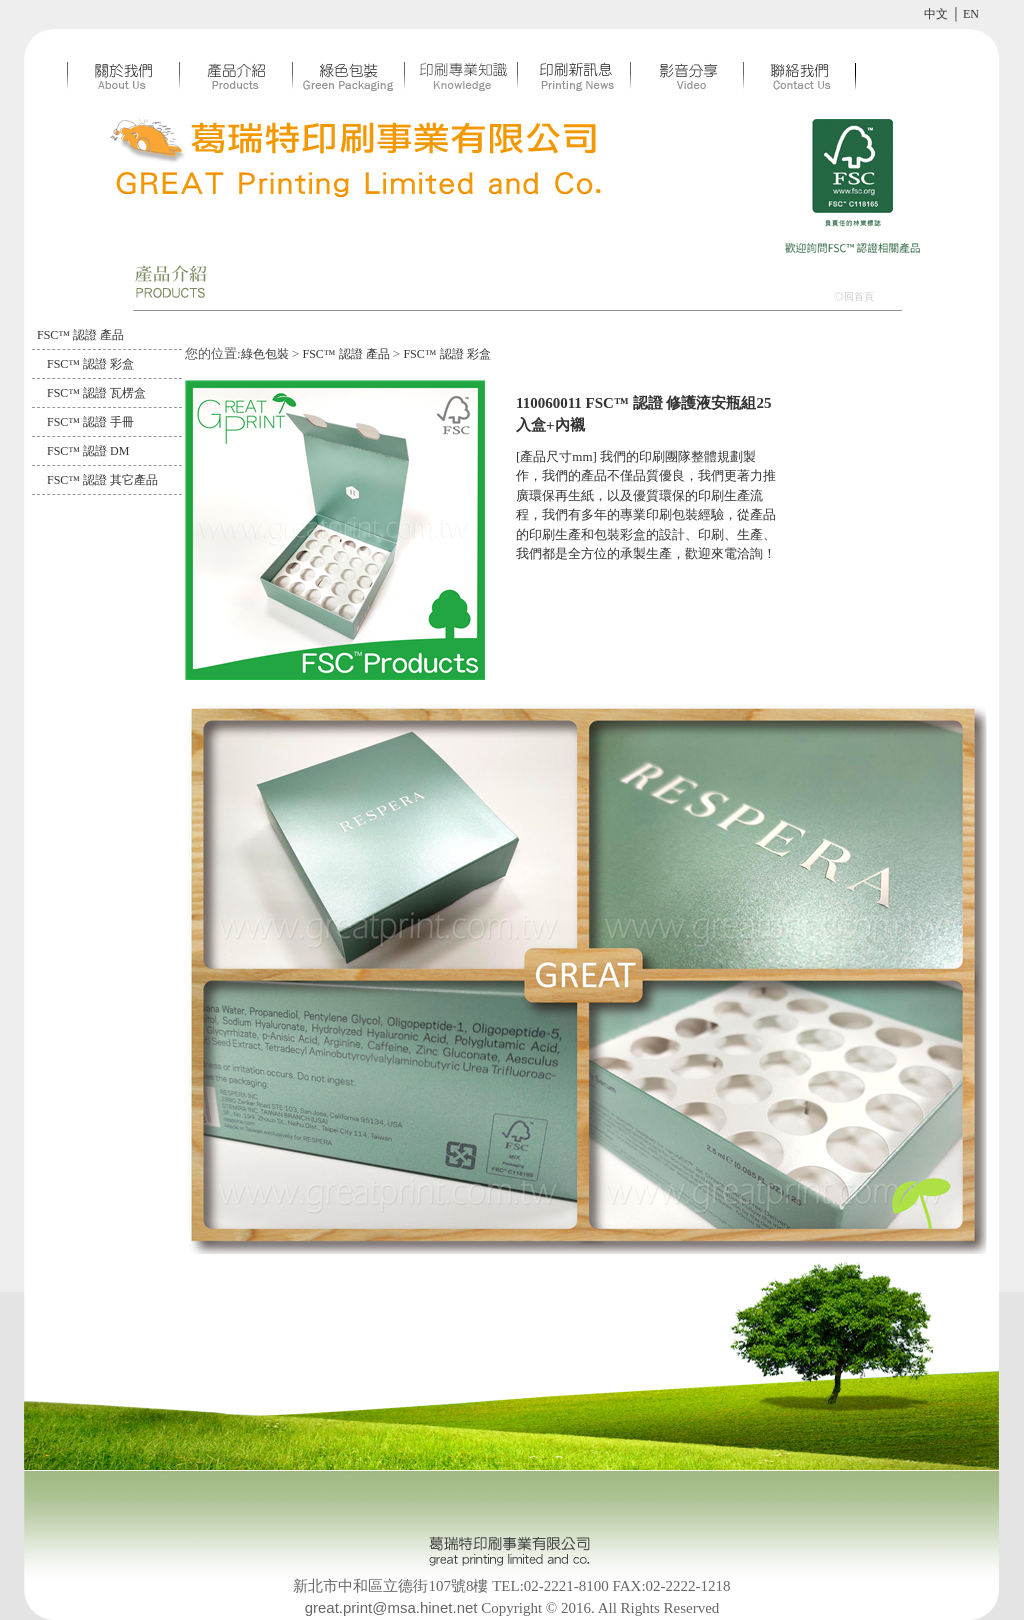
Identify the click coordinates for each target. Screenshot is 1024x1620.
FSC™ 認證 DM (88, 451)
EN (971, 14)
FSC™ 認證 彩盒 (90, 364)
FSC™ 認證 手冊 (90, 422)
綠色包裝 (265, 354)
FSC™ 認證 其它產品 (102, 480)
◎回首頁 (854, 296)
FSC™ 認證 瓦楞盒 (96, 393)
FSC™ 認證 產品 (80, 335)
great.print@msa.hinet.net (391, 1607)
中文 (936, 14)
